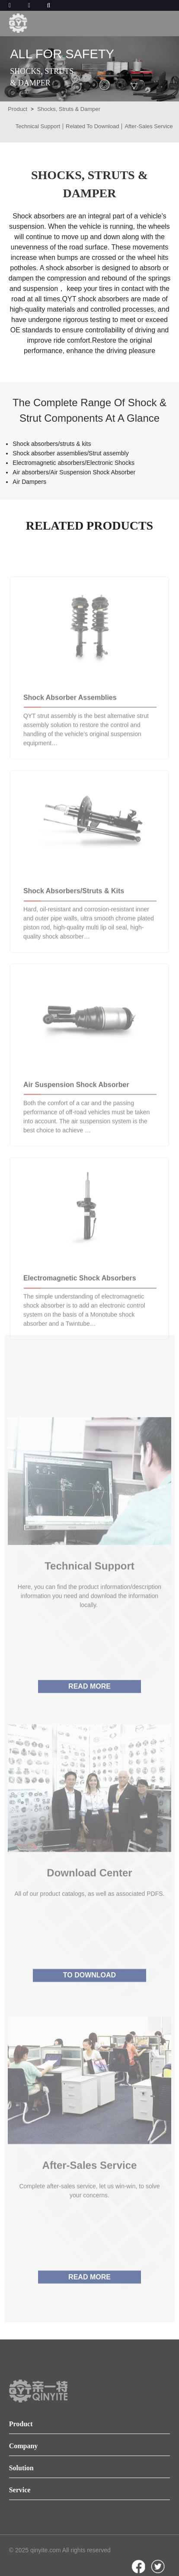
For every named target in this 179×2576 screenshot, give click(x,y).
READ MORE (89, 1725)
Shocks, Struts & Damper (68, 109)
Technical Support (38, 126)
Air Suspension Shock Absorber (76, 1108)
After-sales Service (149, 126)
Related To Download (92, 126)
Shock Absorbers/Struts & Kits (73, 915)
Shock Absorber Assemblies (70, 721)
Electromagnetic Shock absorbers (79, 1302)
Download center (89, 1909)
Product (17, 109)
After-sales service (89, 2203)
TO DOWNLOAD (89, 2011)
